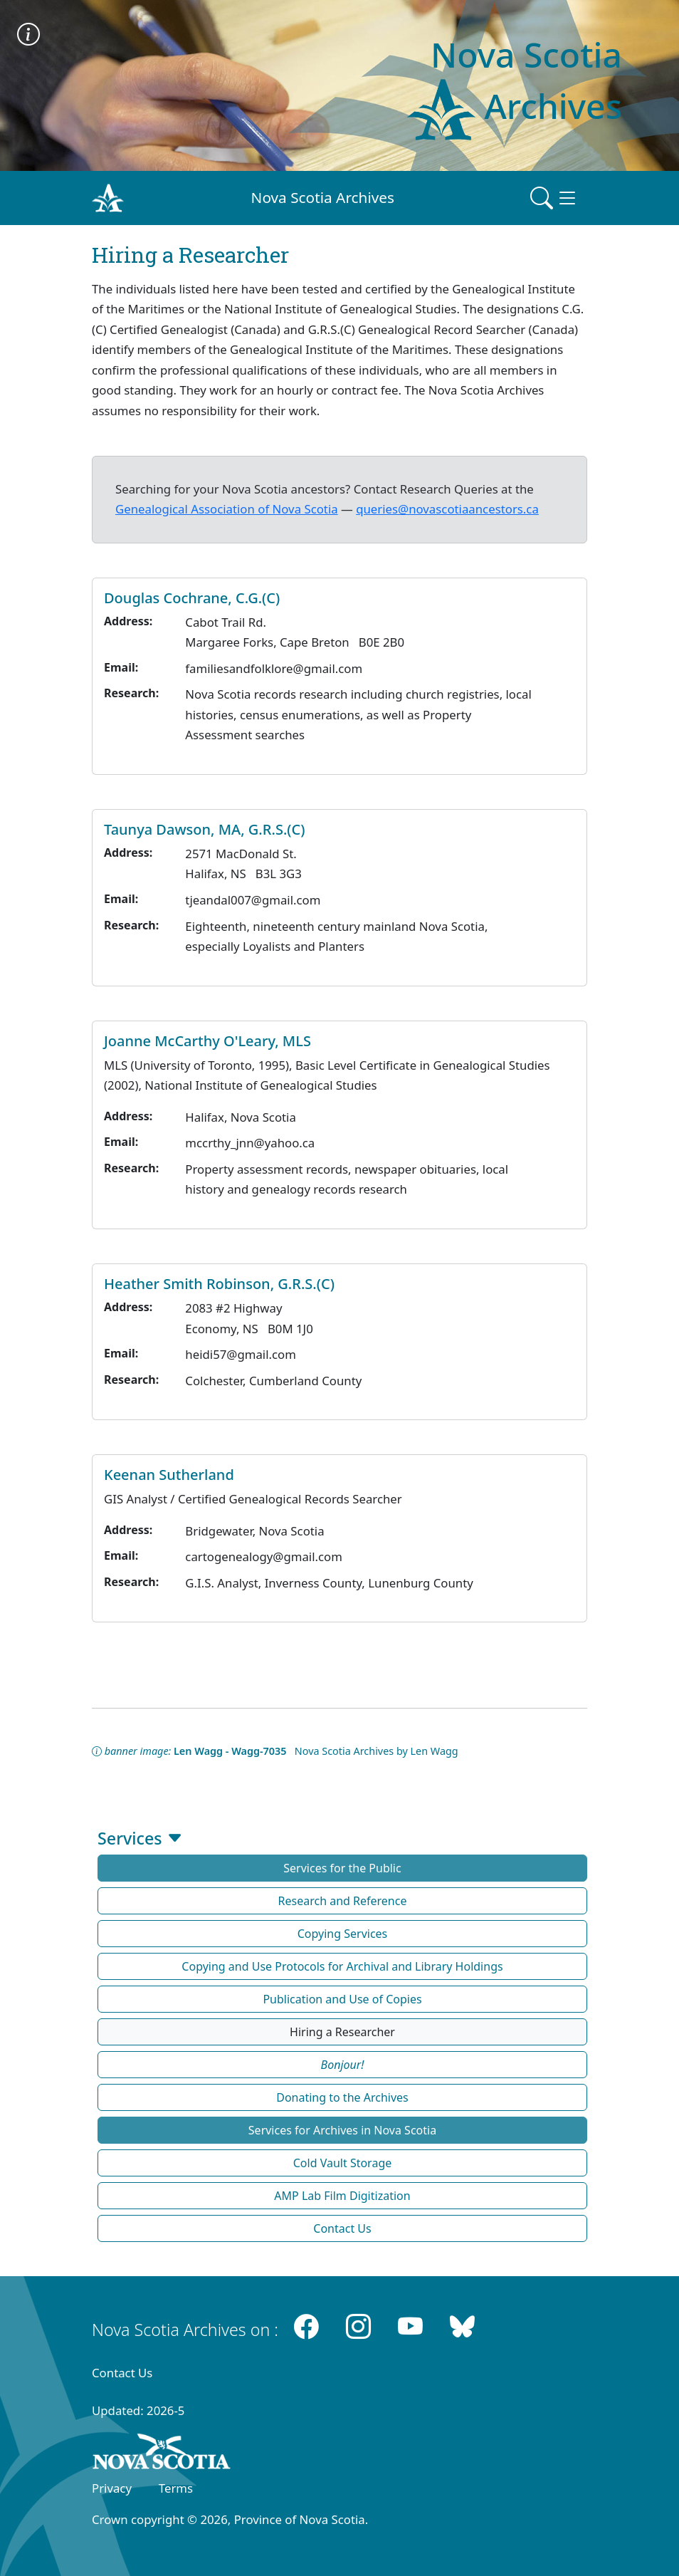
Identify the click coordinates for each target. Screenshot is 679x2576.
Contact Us (122, 2372)
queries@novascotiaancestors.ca (447, 509)
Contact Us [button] (342, 2228)
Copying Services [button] (343, 1933)
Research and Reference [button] (342, 1901)
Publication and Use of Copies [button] (342, 1999)
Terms (176, 2488)
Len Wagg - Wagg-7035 (230, 1751)
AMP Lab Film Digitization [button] (342, 2196)
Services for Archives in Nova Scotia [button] (342, 2130)
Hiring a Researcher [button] (342, 2032)
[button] (342, 2064)
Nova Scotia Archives (322, 197)
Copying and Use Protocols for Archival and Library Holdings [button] (341, 1966)
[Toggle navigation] (554, 198)
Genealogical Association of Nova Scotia (226, 509)
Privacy (112, 2488)
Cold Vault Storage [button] (342, 2163)
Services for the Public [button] (342, 1868)
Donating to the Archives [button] (342, 2097)
